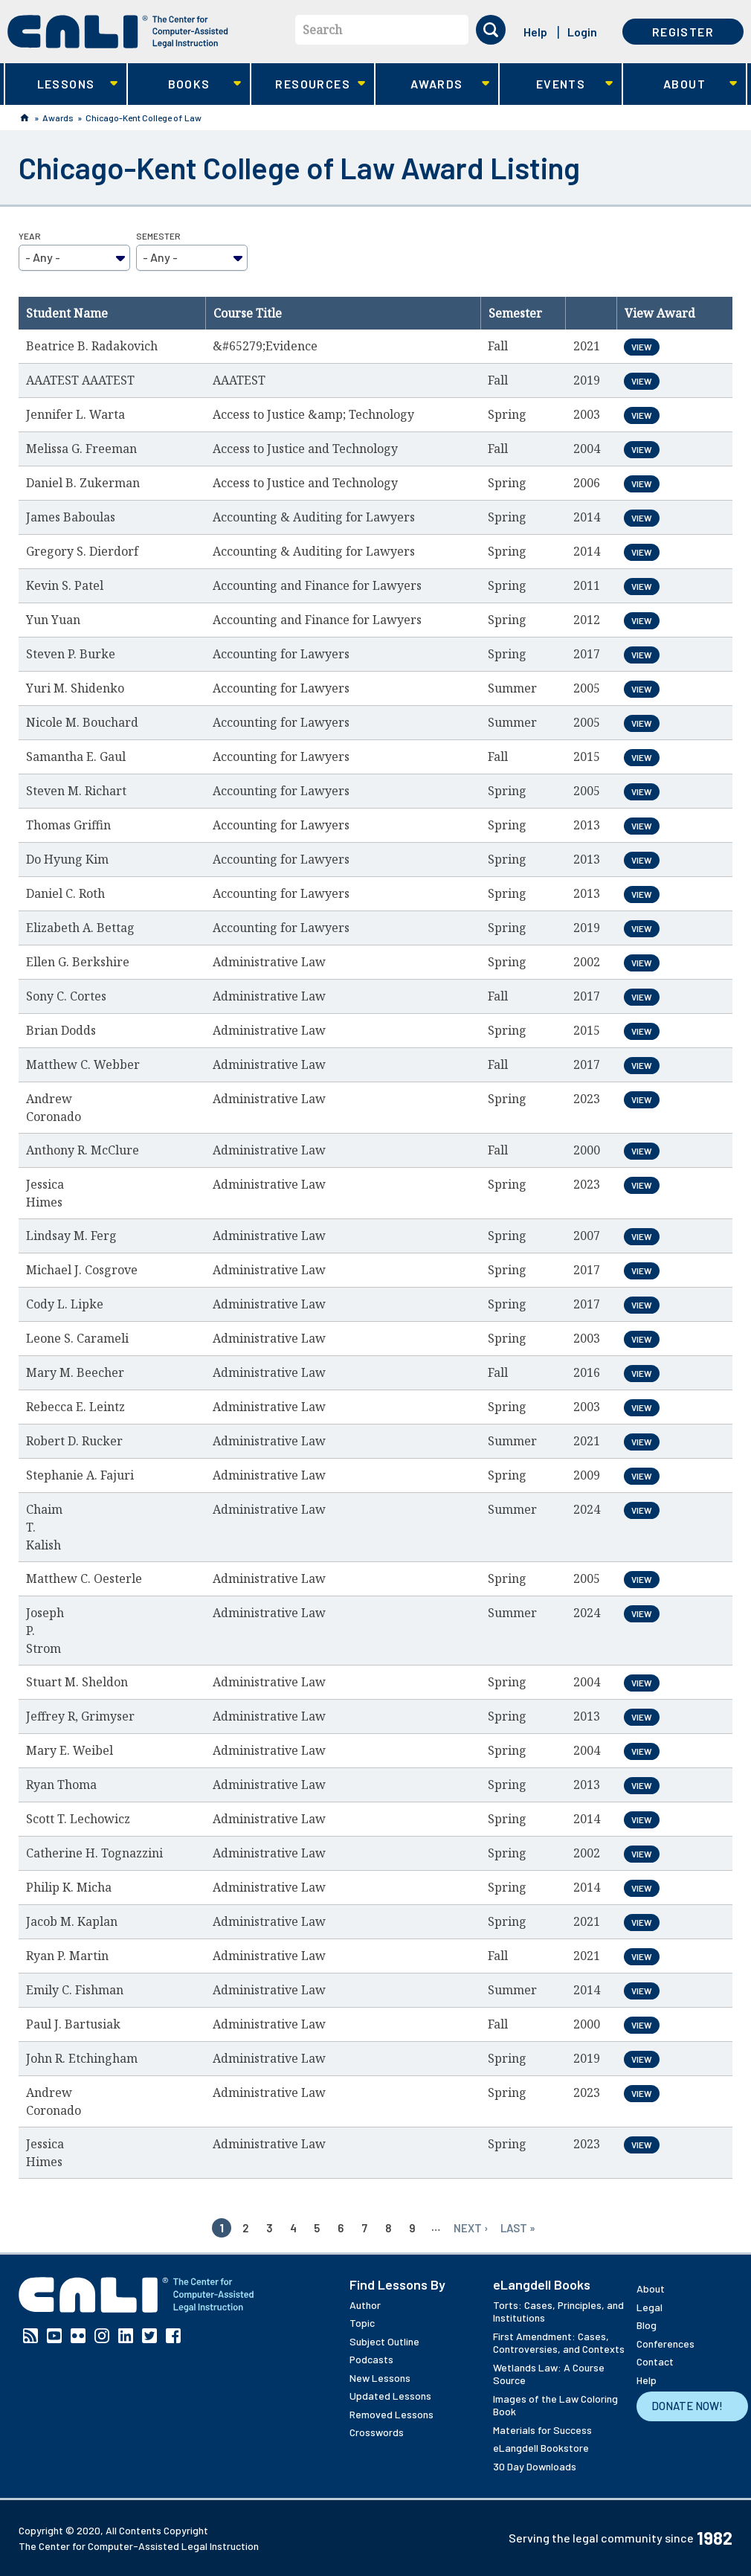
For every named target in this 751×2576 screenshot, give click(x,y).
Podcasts (371, 2359)
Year (30, 236)
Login (582, 32)
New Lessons (379, 2377)
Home (24, 117)
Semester (158, 236)
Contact (655, 2361)
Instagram (101, 2335)
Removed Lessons (391, 2414)
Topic (362, 2322)
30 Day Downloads (534, 2466)
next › (471, 2228)
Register (683, 32)
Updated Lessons (390, 2395)
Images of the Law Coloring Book (555, 2405)
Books (185, 84)
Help (535, 32)
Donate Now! (687, 2405)
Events (556, 84)
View (641, 346)
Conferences (665, 2343)
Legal (649, 2307)
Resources (308, 84)
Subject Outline (384, 2341)
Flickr (78, 2335)
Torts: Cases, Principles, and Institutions (558, 2312)
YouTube (54, 2335)
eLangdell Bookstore (541, 2447)
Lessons (61, 84)
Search (322, 30)
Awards (432, 84)
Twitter (149, 2335)
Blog (646, 2325)
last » (517, 2228)
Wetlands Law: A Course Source (549, 2374)
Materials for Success (542, 2430)
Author (365, 2305)
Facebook (173, 2335)
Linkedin (125, 2335)
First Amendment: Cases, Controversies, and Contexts (559, 2343)
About (680, 84)
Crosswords (376, 2432)
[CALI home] (117, 31)
